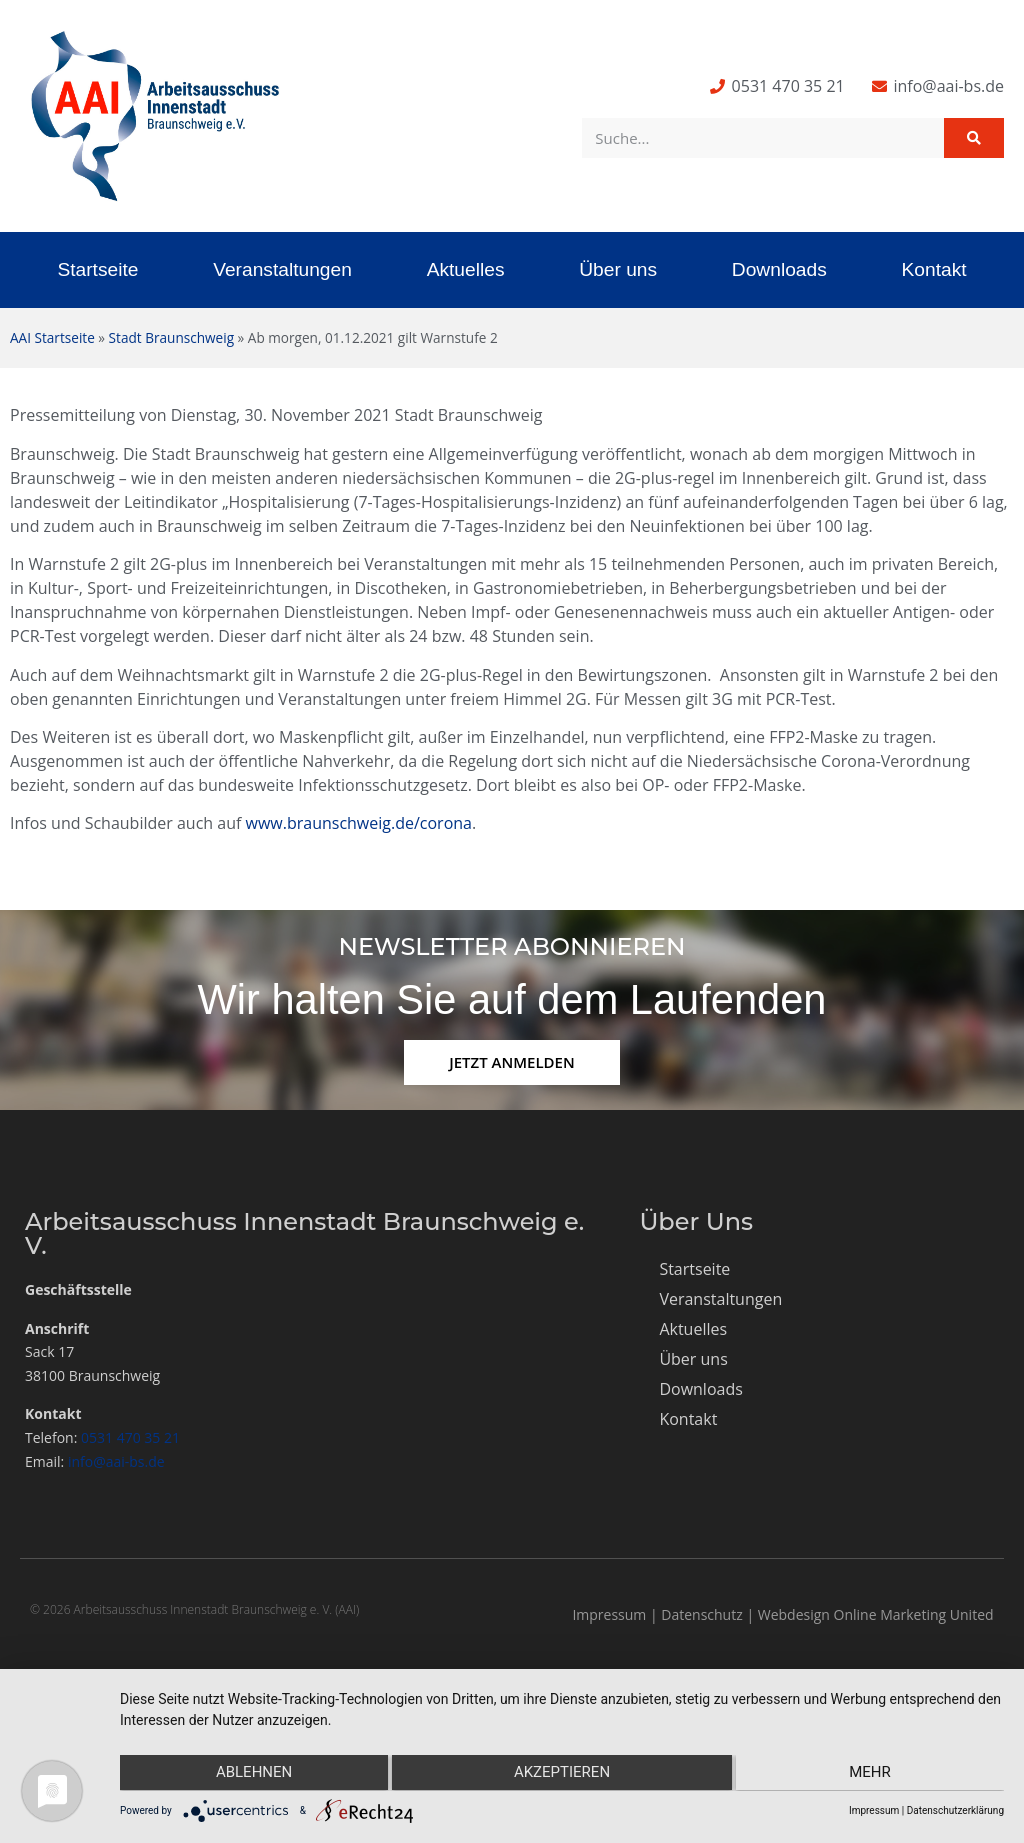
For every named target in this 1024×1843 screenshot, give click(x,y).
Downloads (779, 269)
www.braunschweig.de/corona (359, 823)
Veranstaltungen (282, 269)
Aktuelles (466, 269)
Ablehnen (251, 1774)
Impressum (609, 1614)
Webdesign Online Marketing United (876, 1614)
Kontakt (934, 269)
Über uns (618, 269)
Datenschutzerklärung (955, 1810)
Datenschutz (701, 1614)
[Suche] (974, 138)
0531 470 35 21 (130, 1437)
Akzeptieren (562, 1774)
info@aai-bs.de (116, 1461)
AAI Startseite (52, 337)
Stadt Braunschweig (171, 337)
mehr (873, 1774)
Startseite (97, 269)
